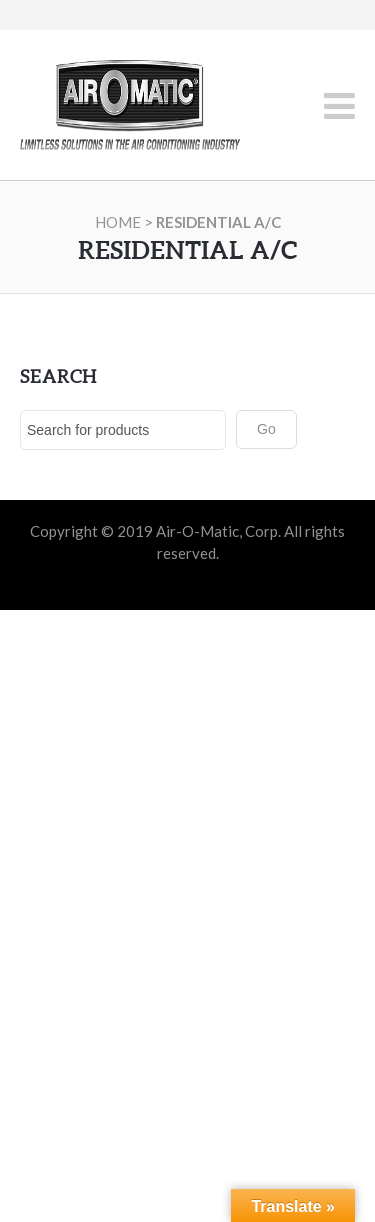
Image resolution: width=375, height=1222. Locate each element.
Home (118, 222)
